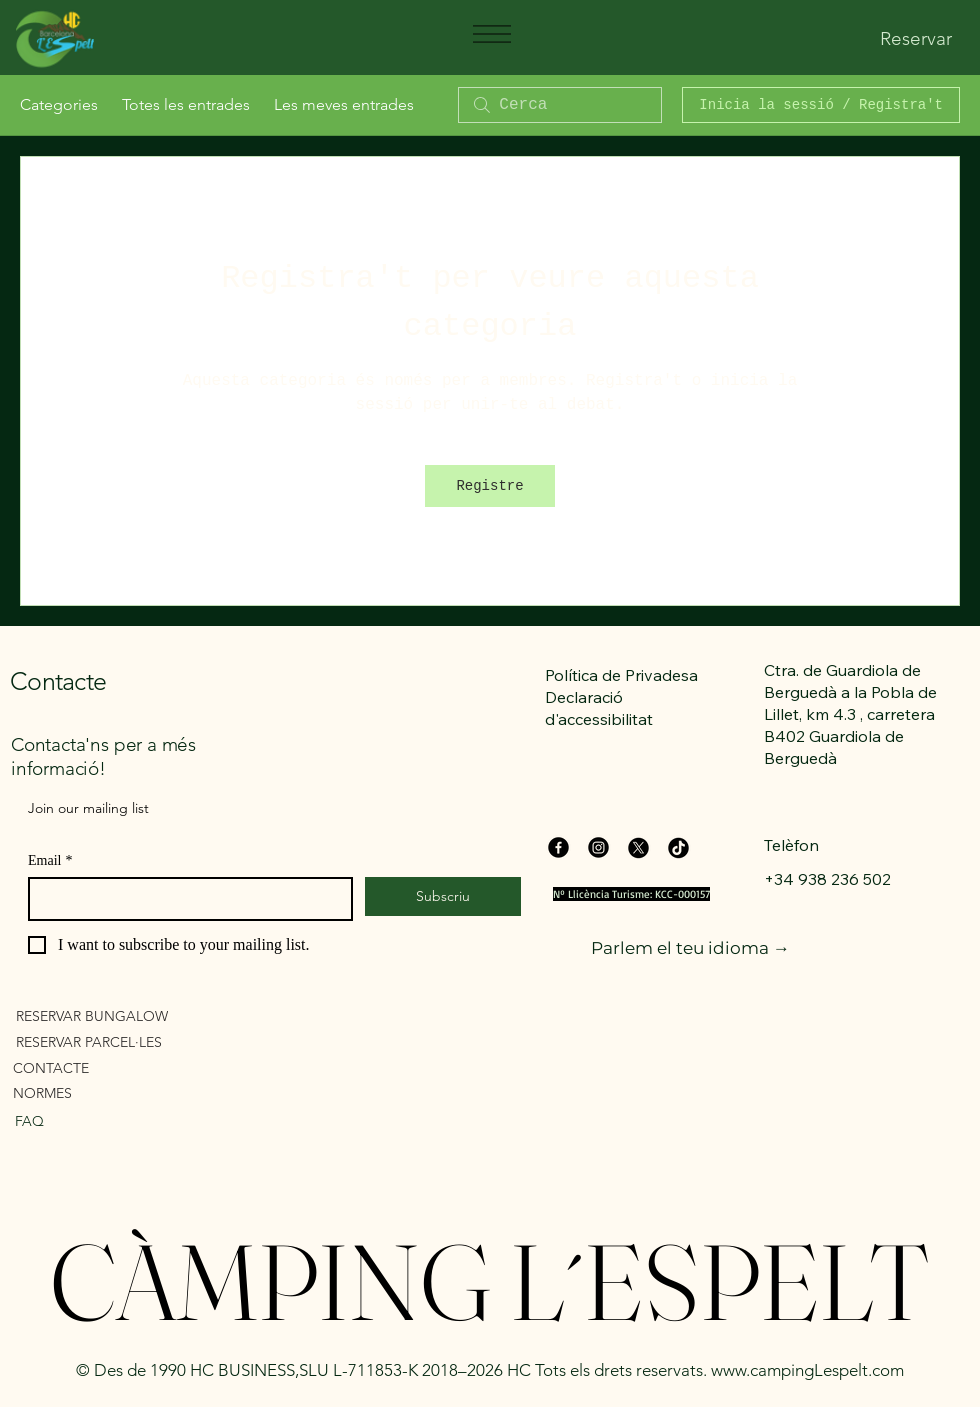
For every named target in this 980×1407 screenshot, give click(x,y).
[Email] (184, 899)
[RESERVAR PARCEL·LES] (130, 1041)
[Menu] (491, 34)
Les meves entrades (344, 104)
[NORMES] (127, 1092)
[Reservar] (916, 39)
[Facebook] (558, 847)
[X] (638, 847)
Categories (59, 104)
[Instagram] (598, 847)
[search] (560, 105)
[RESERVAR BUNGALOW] (130, 1015)
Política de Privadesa (621, 675)
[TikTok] (678, 847)
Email (50, 860)
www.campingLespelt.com (807, 1370)
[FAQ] (112, 1120)
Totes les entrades (186, 104)
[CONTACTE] (127, 1067)
